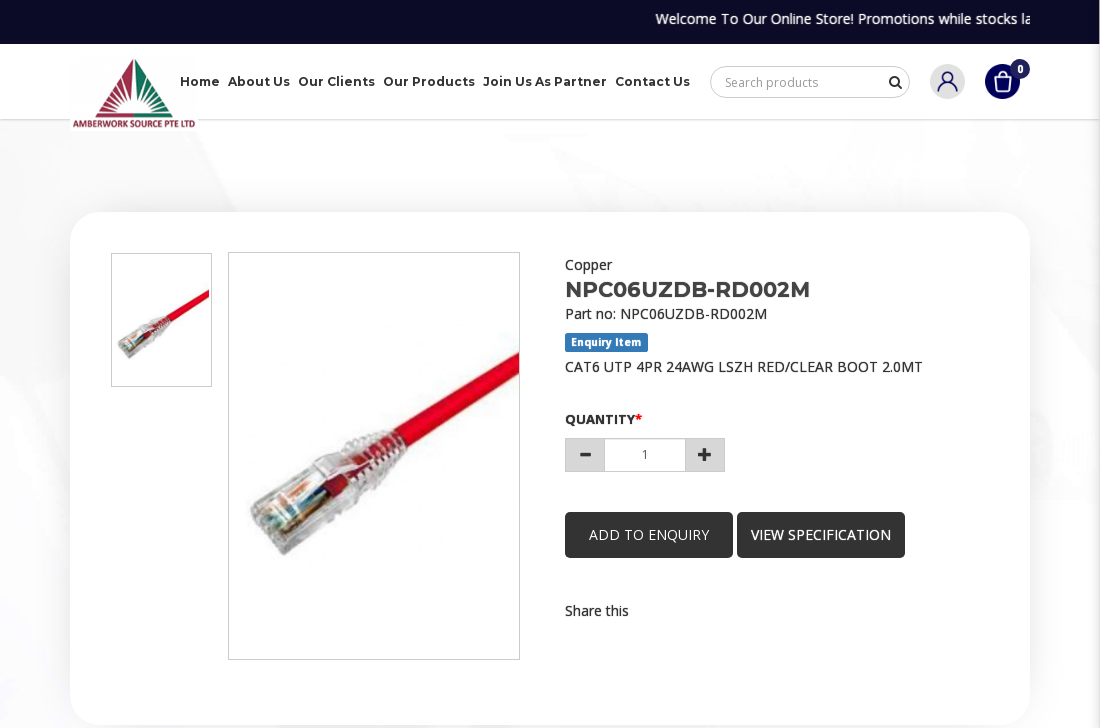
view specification (824, 534)
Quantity (600, 419)
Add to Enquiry (650, 534)
